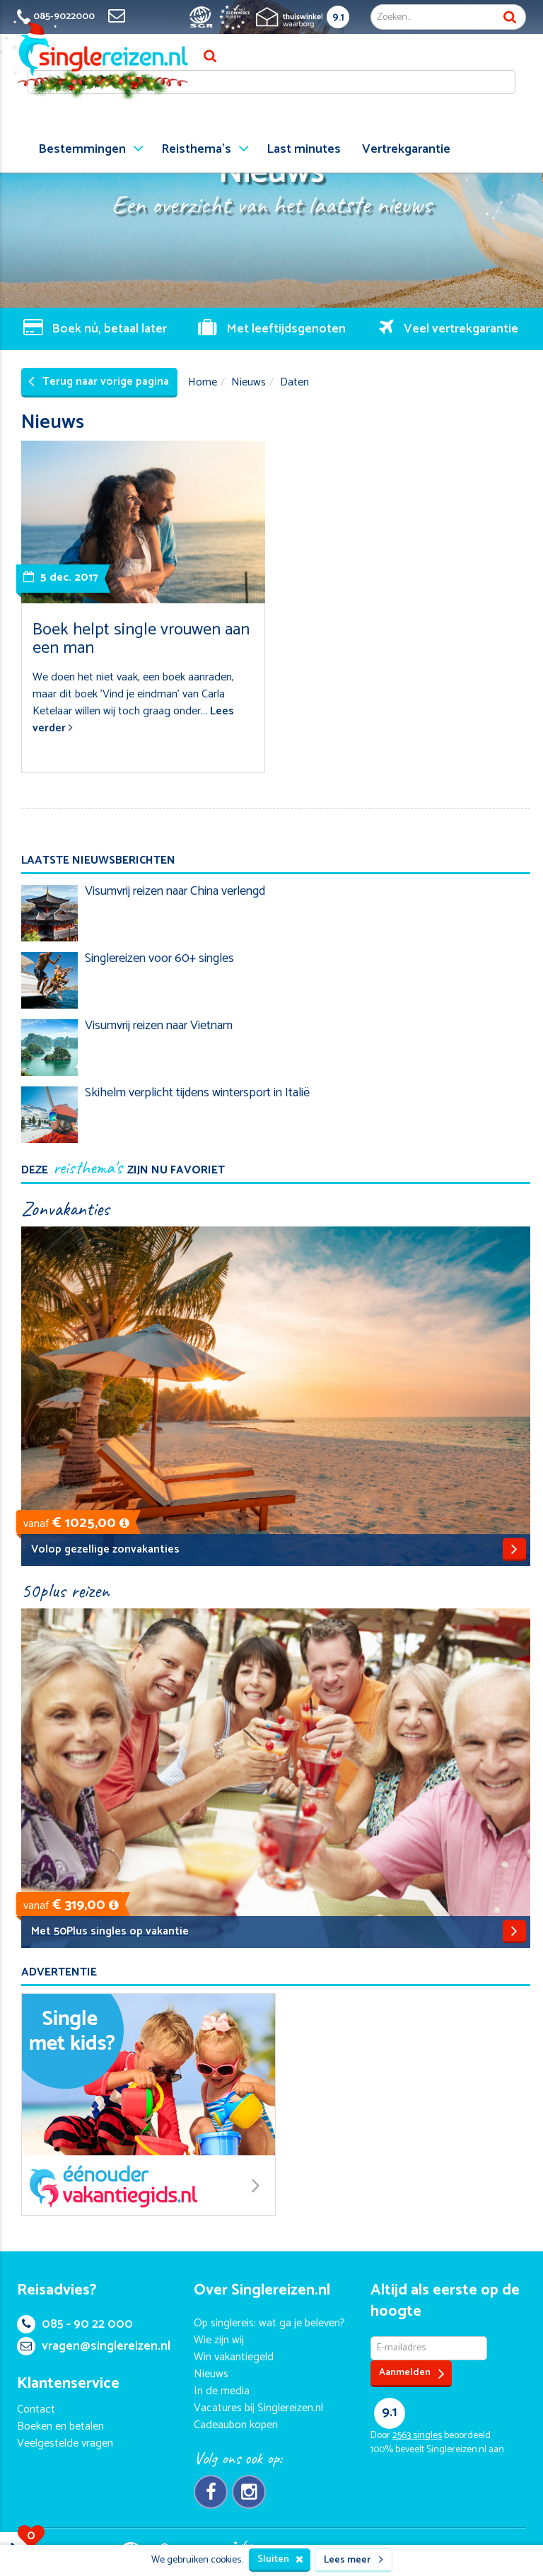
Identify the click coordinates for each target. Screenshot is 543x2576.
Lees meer (353, 2560)
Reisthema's (196, 149)
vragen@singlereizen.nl (93, 2346)
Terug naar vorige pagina (98, 381)
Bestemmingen (82, 149)
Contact (36, 2409)
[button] (124, 1523)
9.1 (338, 17)
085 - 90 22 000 (75, 2324)
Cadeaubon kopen (236, 2425)
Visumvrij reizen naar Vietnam (159, 1025)
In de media (222, 2391)
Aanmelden (412, 2373)
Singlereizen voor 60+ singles (159, 958)
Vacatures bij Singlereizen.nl (258, 2408)
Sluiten (280, 2559)
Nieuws (248, 382)
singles (417, 2435)
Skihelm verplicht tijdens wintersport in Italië (197, 1092)
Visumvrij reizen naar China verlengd (175, 891)
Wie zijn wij (219, 2340)
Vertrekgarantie (406, 149)
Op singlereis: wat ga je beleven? (269, 2323)
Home (202, 382)
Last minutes (304, 149)
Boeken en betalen (60, 2426)
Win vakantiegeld (234, 2357)
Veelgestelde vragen (65, 2443)
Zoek (510, 17)
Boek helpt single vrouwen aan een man (141, 639)
